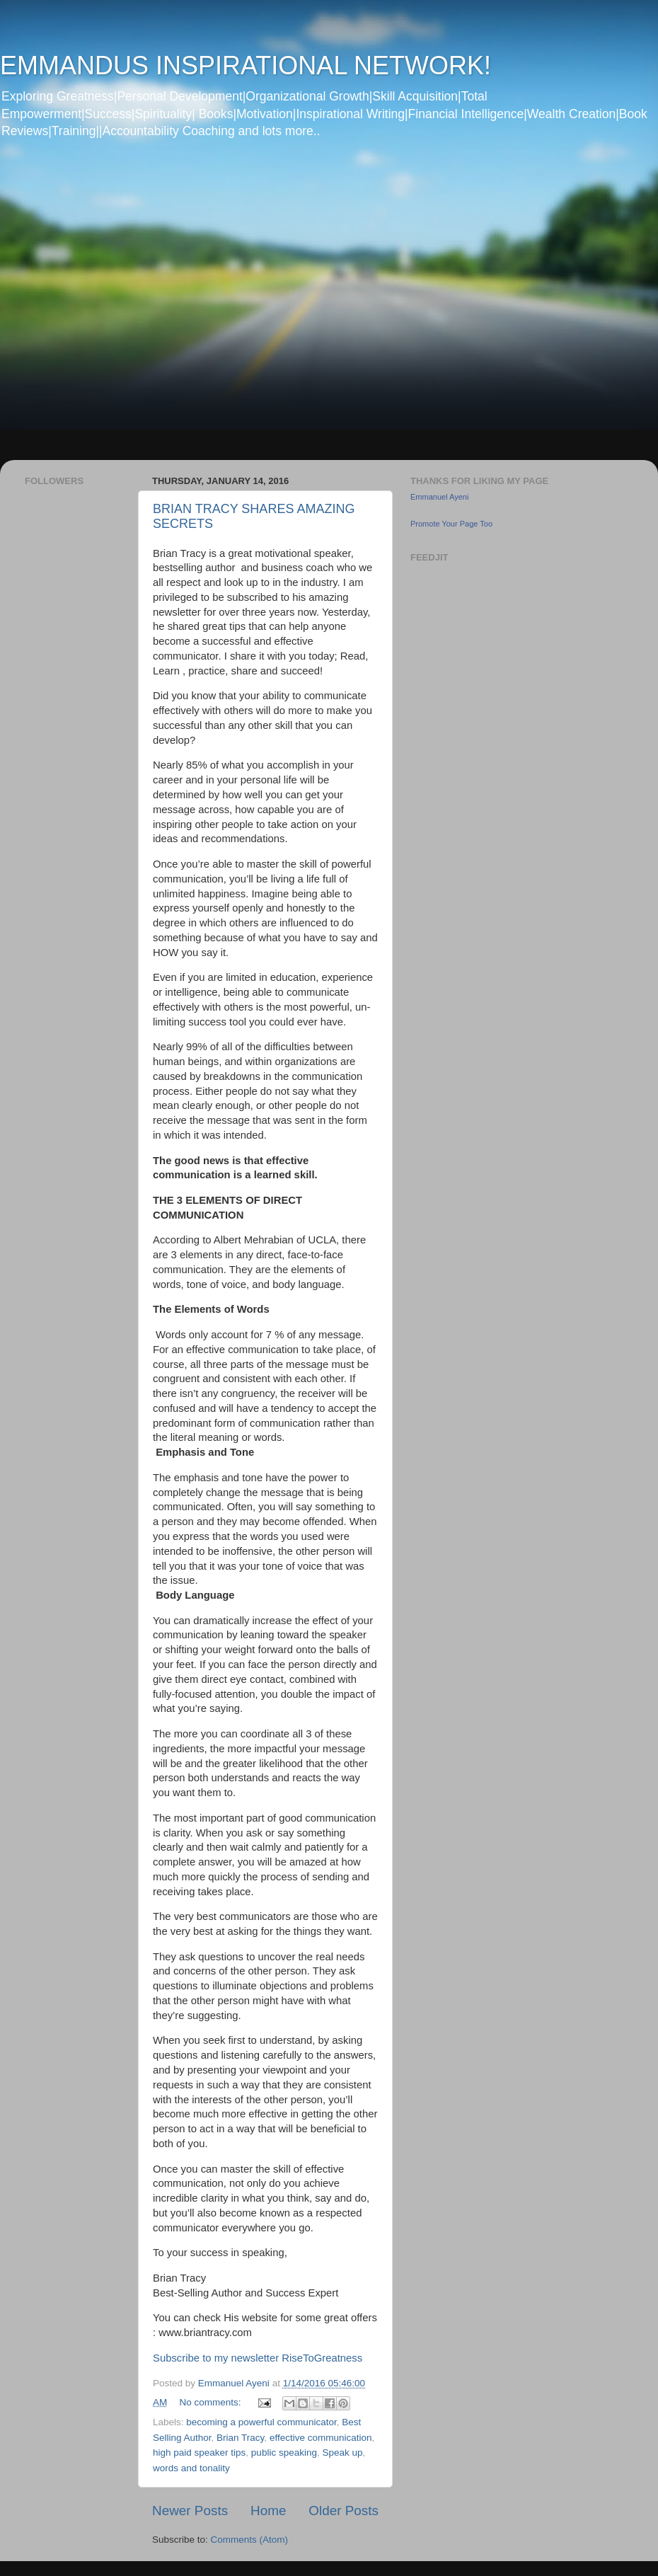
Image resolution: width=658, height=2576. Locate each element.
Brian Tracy (240, 2437)
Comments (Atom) (250, 2539)
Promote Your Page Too (451, 523)
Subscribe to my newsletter (217, 2358)
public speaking (284, 2452)
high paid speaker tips (199, 2452)
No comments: (212, 2402)
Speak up (342, 2452)
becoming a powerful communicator (261, 2422)
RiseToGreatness (322, 2358)
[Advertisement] (147, 309)
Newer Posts (190, 2510)
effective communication (321, 2437)
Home (268, 2510)
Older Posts (343, 2510)
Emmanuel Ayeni (439, 497)
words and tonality (191, 2468)
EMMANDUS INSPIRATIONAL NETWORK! (245, 65)
